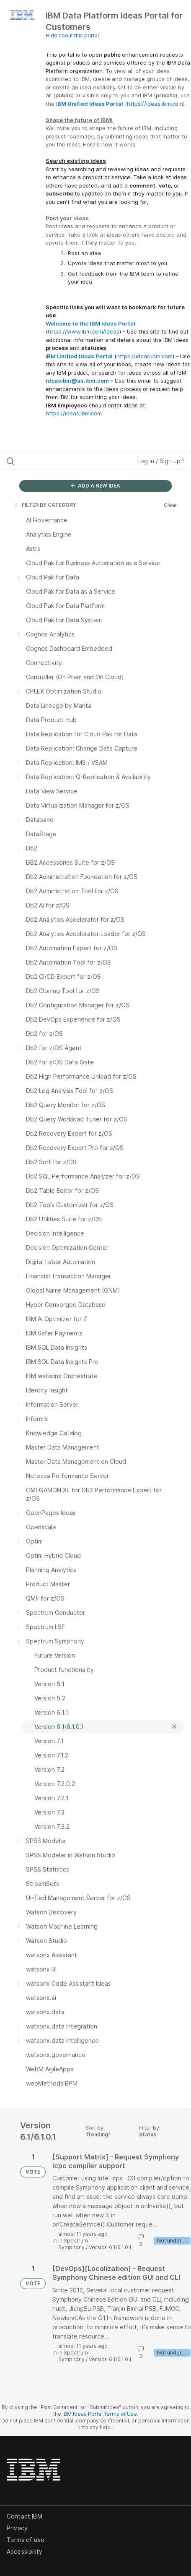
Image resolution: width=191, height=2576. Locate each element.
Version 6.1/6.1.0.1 (110, 2247)
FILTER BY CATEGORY (44, 505)
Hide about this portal (72, 35)
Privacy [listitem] (17, 2528)
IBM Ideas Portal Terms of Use (99, 2414)
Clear (170, 505)
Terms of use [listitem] (25, 2539)
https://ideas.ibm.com (155, 103)
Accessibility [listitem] (24, 2551)
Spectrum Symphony (73, 2243)
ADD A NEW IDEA (95, 485)
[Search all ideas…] (58, 461)
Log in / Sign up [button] (160, 460)
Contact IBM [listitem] (24, 2516)
